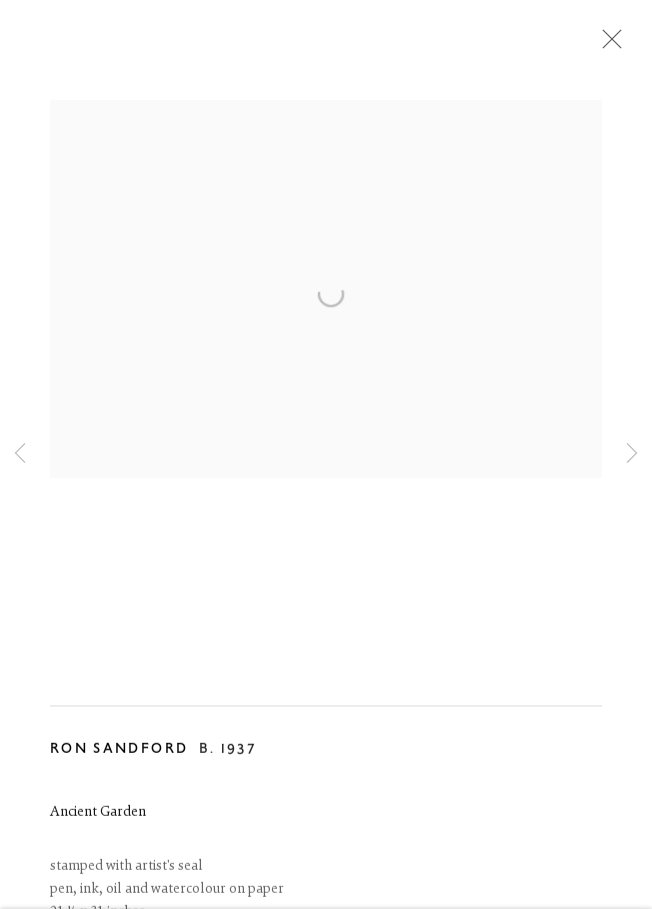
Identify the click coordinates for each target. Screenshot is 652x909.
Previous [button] (20, 454)
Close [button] (607, 45)
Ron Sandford (119, 750)
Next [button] (632, 454)
